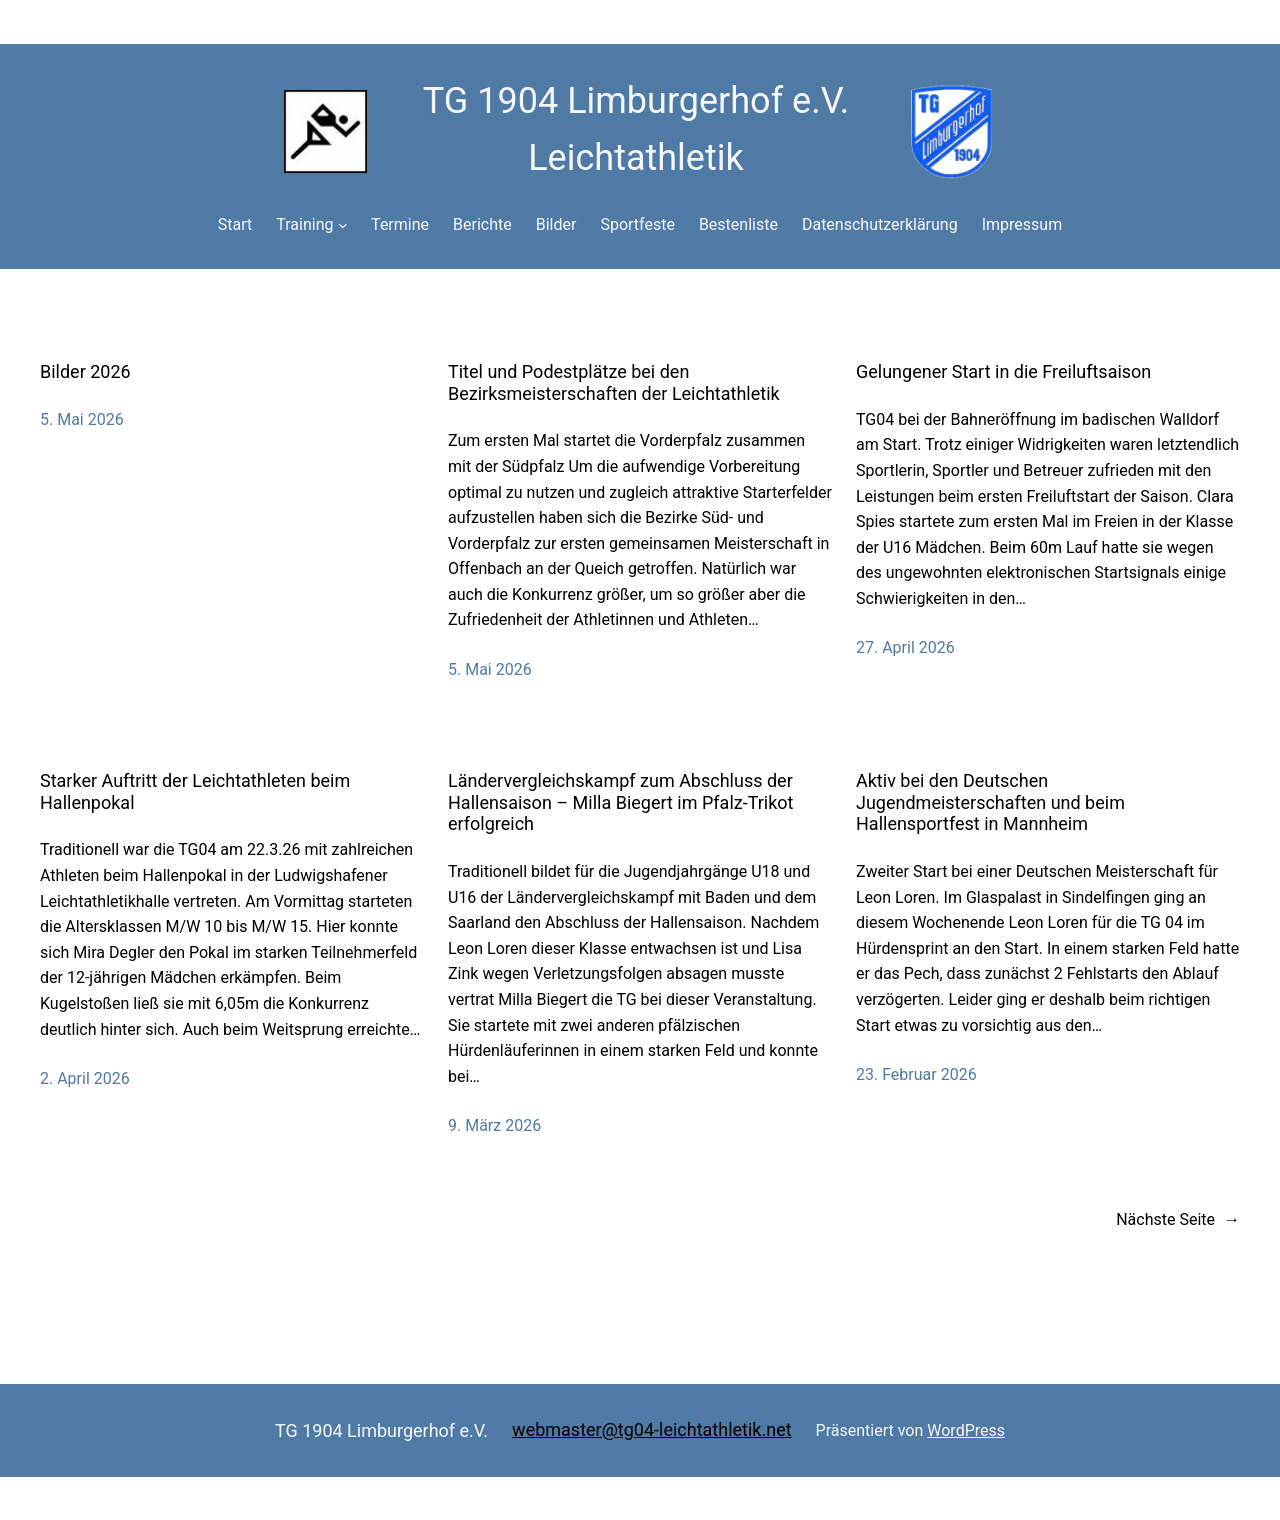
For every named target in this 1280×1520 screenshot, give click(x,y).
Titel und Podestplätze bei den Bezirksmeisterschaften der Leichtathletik (614, 382)
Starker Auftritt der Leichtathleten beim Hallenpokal (195, 791)
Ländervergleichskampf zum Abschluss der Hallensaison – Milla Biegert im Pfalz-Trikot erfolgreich (621, 802)
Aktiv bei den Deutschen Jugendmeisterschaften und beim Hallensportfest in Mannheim (990, 802)
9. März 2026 (494, 1125)
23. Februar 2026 (916, 1074)
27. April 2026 (905, 647)
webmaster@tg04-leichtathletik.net (652, 1429)
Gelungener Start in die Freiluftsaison (1003, 371)
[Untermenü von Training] (343, 225)
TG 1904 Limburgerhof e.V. (381, 1430)
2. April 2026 (85, 1078)
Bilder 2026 (85, 371)
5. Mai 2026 (82, 419)
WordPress (966, 1430)
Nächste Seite (1178, 1220)
